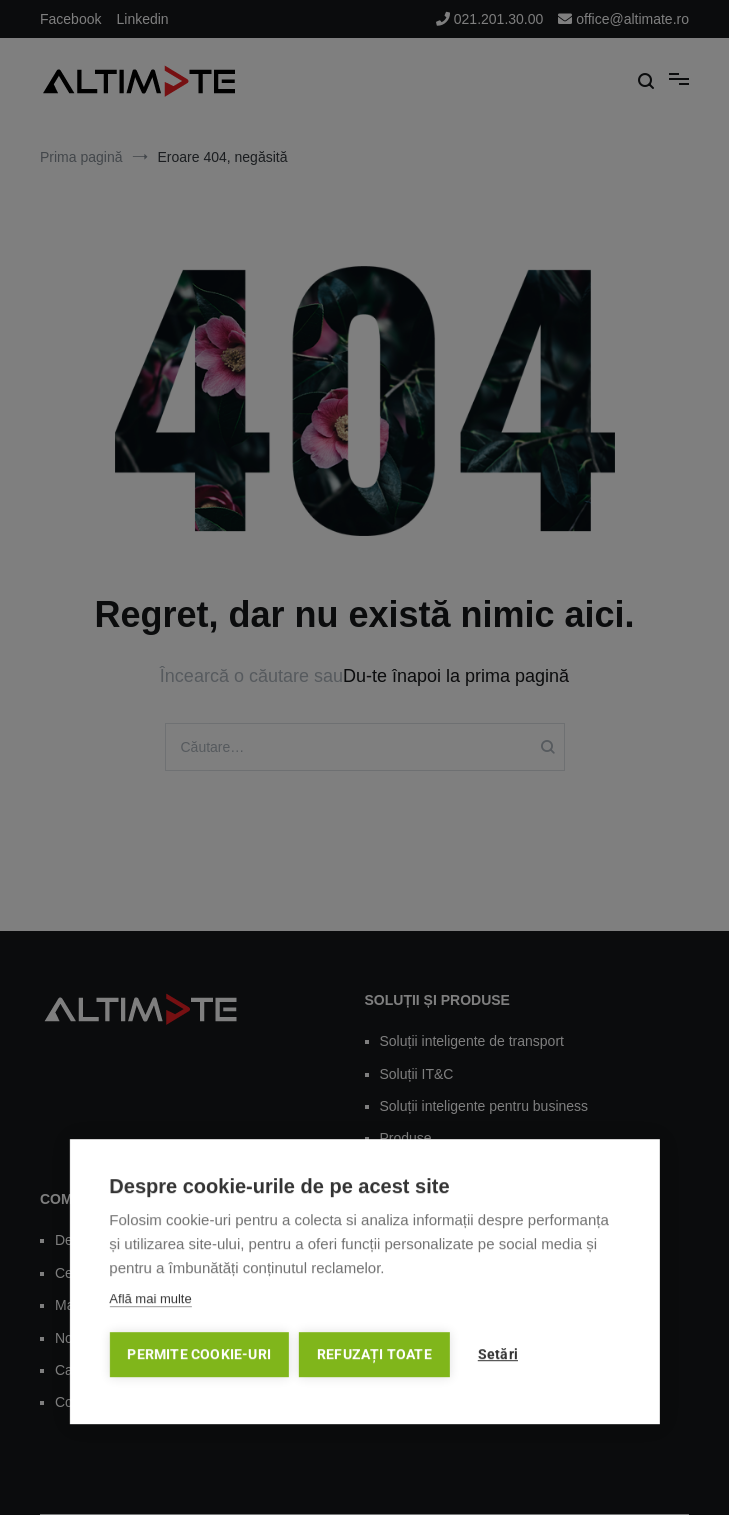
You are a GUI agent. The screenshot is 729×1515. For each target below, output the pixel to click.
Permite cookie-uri (199, 1358)
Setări (498, 1358)
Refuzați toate (374, 1358)
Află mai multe (150, 1302)
